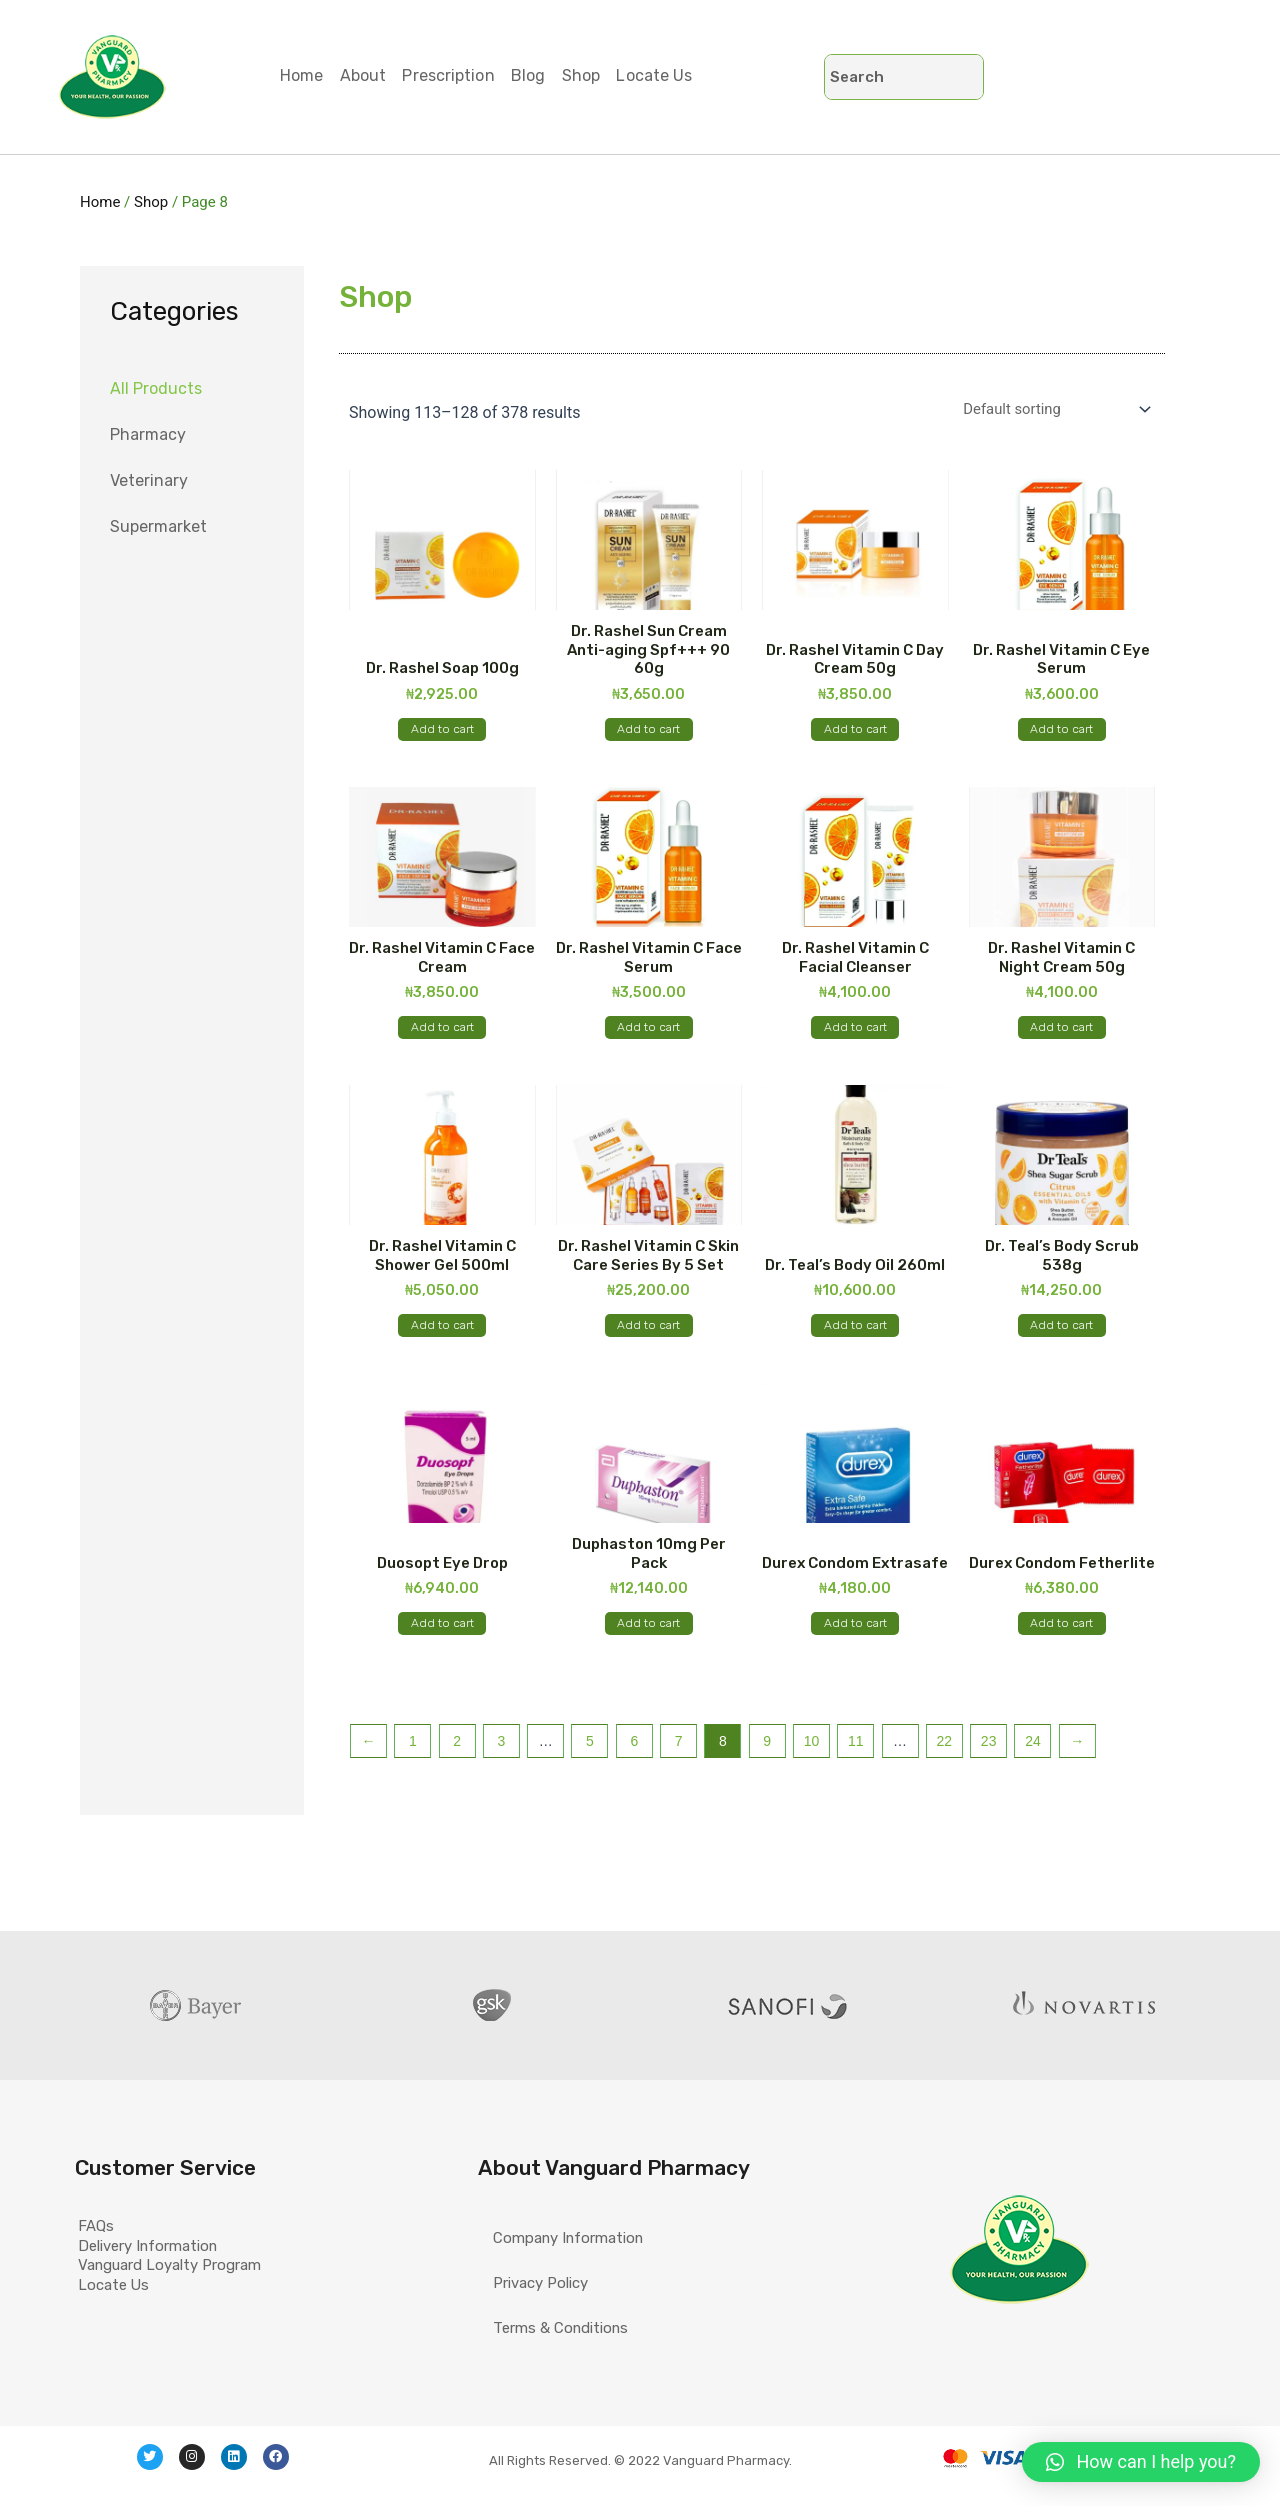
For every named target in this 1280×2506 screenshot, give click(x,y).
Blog (551, 75)
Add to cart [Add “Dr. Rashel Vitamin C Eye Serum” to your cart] (1061, 740)
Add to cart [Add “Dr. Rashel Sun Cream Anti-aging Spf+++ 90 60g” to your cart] (648, 740)
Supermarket (158, 526)
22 (945, 1808)
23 (989, 1808)
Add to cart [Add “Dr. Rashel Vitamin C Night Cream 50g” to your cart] (1061, 1054)
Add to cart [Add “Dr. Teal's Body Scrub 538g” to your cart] (1061, 1368)
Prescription (465, 75)
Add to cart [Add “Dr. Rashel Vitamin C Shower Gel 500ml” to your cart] (442, 1368)
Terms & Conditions (566, 2281)
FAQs (109, 2189)
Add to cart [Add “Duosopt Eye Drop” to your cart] (442, 1682)
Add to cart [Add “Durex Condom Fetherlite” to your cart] (1061, 1682)
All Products (156, 388)
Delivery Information (167, 2235)
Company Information (575, 2189)
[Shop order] (1045, 411)
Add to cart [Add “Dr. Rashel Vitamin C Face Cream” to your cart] (442, 1054)
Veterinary (149, 480)
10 (812, 1808)
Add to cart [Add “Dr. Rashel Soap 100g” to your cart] (442, 740)
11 (856, 1808)
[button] (1141, 2462)
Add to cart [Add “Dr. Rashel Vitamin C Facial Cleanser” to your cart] (855, 1054)
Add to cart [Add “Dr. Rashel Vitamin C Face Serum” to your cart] (648, 1054)
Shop (611, 75)
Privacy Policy (545, 2235)
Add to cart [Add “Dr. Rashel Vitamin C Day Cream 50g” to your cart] (855, 740)
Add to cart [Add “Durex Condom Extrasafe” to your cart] (855, 1682)
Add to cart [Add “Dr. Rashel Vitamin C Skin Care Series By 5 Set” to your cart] (648, 1368)
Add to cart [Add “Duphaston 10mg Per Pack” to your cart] (648, 1682)
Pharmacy (148, 434)
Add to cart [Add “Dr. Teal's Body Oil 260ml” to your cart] (855, 1368)
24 (1033, 1808)
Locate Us (691, 75)
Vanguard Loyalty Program (190, 2281)
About (373, 75)
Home (304, 75)
